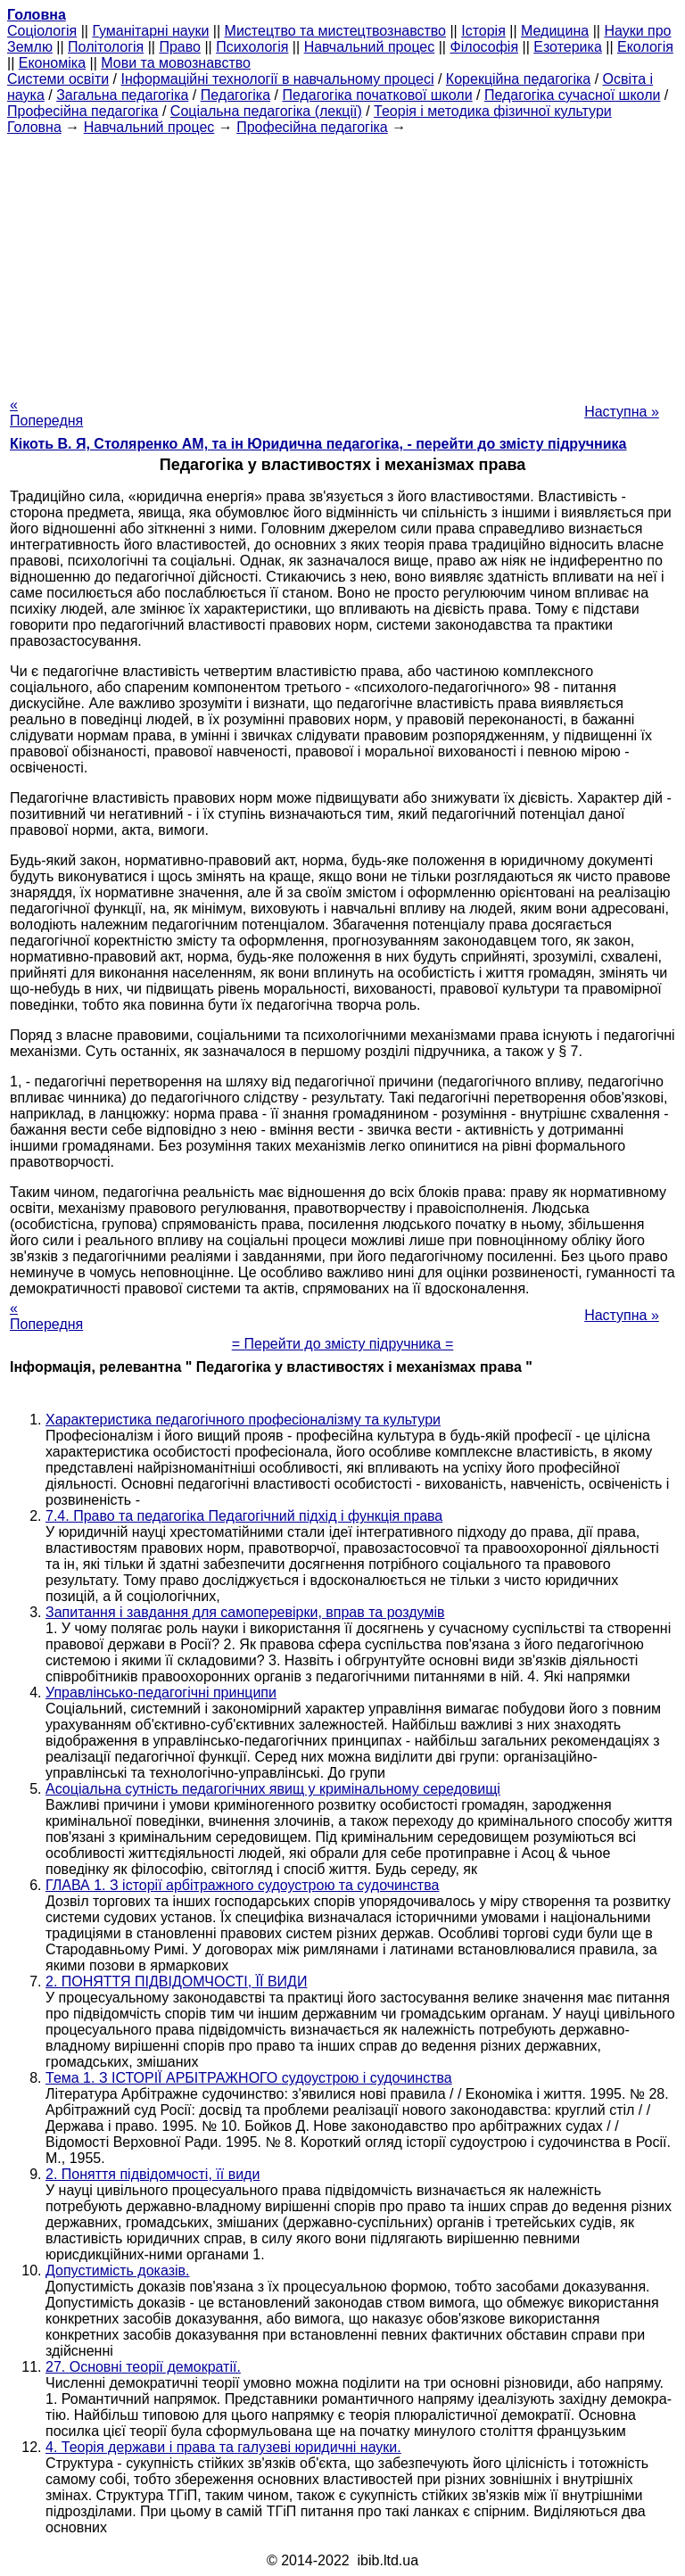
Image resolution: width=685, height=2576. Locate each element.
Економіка (52, 62)
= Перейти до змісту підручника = (343, 1343)
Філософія (484, 46)
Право (180, 46)
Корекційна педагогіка (518, 79)
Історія (483, 30)
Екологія (645, 46)
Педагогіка (235, 95)
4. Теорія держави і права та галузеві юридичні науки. (223, 2447)
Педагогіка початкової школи (377, 95)
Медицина (555, 30)
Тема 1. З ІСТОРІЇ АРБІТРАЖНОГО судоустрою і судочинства (248, 2077)
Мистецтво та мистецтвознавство (335, 30)
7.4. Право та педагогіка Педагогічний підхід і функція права (243, 1515)
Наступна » (621, 411)
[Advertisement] (342, 260)
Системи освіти (58, 79)
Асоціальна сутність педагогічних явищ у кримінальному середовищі (272, 1788)
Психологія (252, 46)
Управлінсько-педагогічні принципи (160, 1692)
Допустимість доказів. (117, 2270)
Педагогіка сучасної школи (572, 95)
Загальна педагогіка (122, 95)
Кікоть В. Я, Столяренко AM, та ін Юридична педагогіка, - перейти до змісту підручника (318, 443)
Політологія (106, 46)
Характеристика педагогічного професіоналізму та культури (243, 1419)
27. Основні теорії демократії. (143, 2366)
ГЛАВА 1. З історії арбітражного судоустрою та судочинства (242, 1885)
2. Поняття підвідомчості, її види (152, 2174)
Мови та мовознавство (176, 62)
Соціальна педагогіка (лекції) (266, 111)
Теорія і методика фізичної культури (493, 111)
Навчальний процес (369, 46)
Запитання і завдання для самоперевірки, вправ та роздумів (245, 1612)
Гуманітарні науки (150, 30)
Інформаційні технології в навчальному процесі (276, 79)
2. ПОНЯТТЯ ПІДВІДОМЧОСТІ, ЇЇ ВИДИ (176, 1981)
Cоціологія (42, 30)
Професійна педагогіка (83, 111)
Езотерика (567, 46)
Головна (34, 127)
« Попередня (46, 412)
